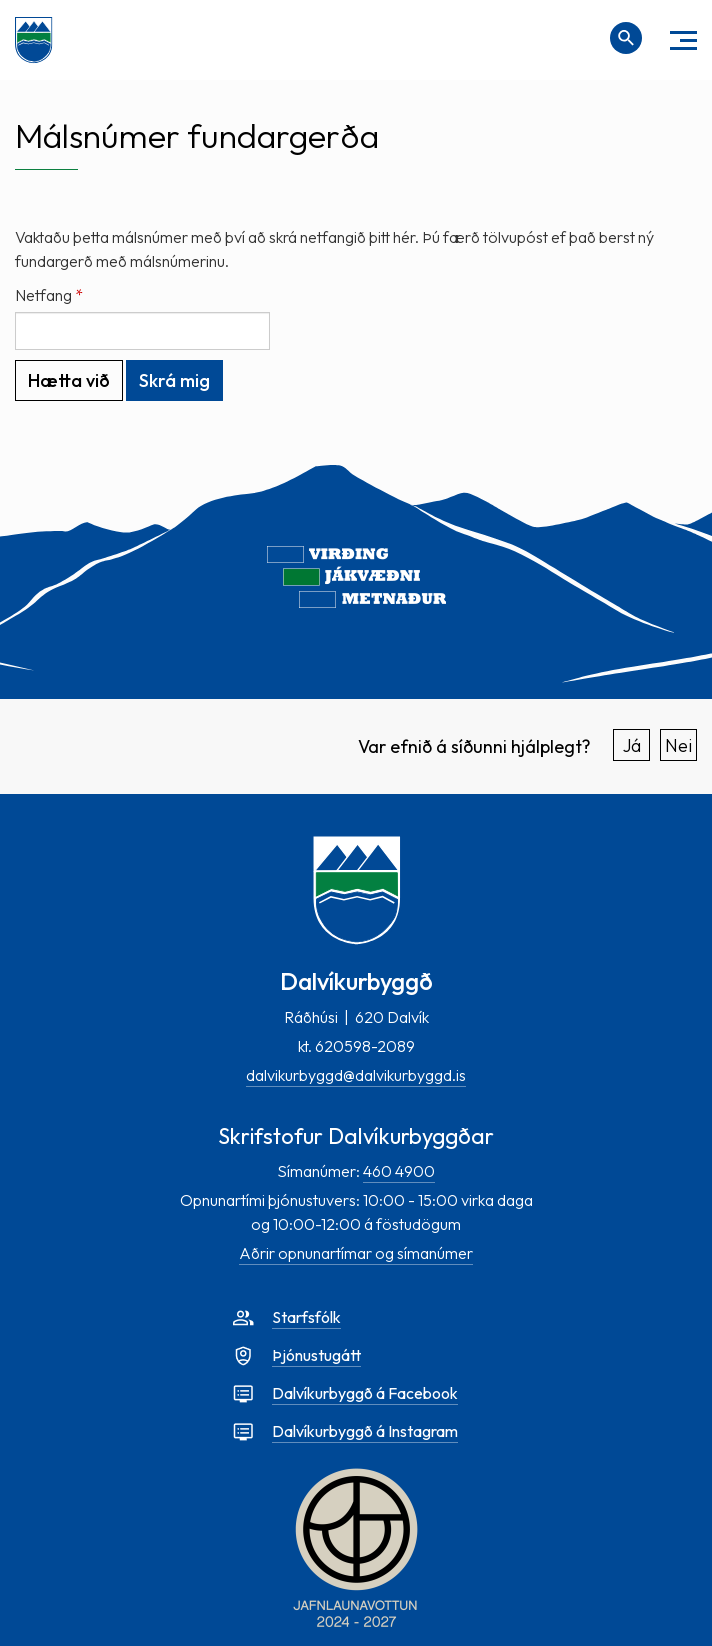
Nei (678, 745)
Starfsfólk (306, 1317)
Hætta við (69, 380)
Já (632, 745)
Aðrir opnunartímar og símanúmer (356, 1253)
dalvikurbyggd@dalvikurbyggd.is (356, 1075)
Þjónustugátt (316, 1355)
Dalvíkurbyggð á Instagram (365, 1431)
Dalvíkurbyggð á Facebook (365, 1393)
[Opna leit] (626, 38)
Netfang (43, 295)
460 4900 (399, 1171)
